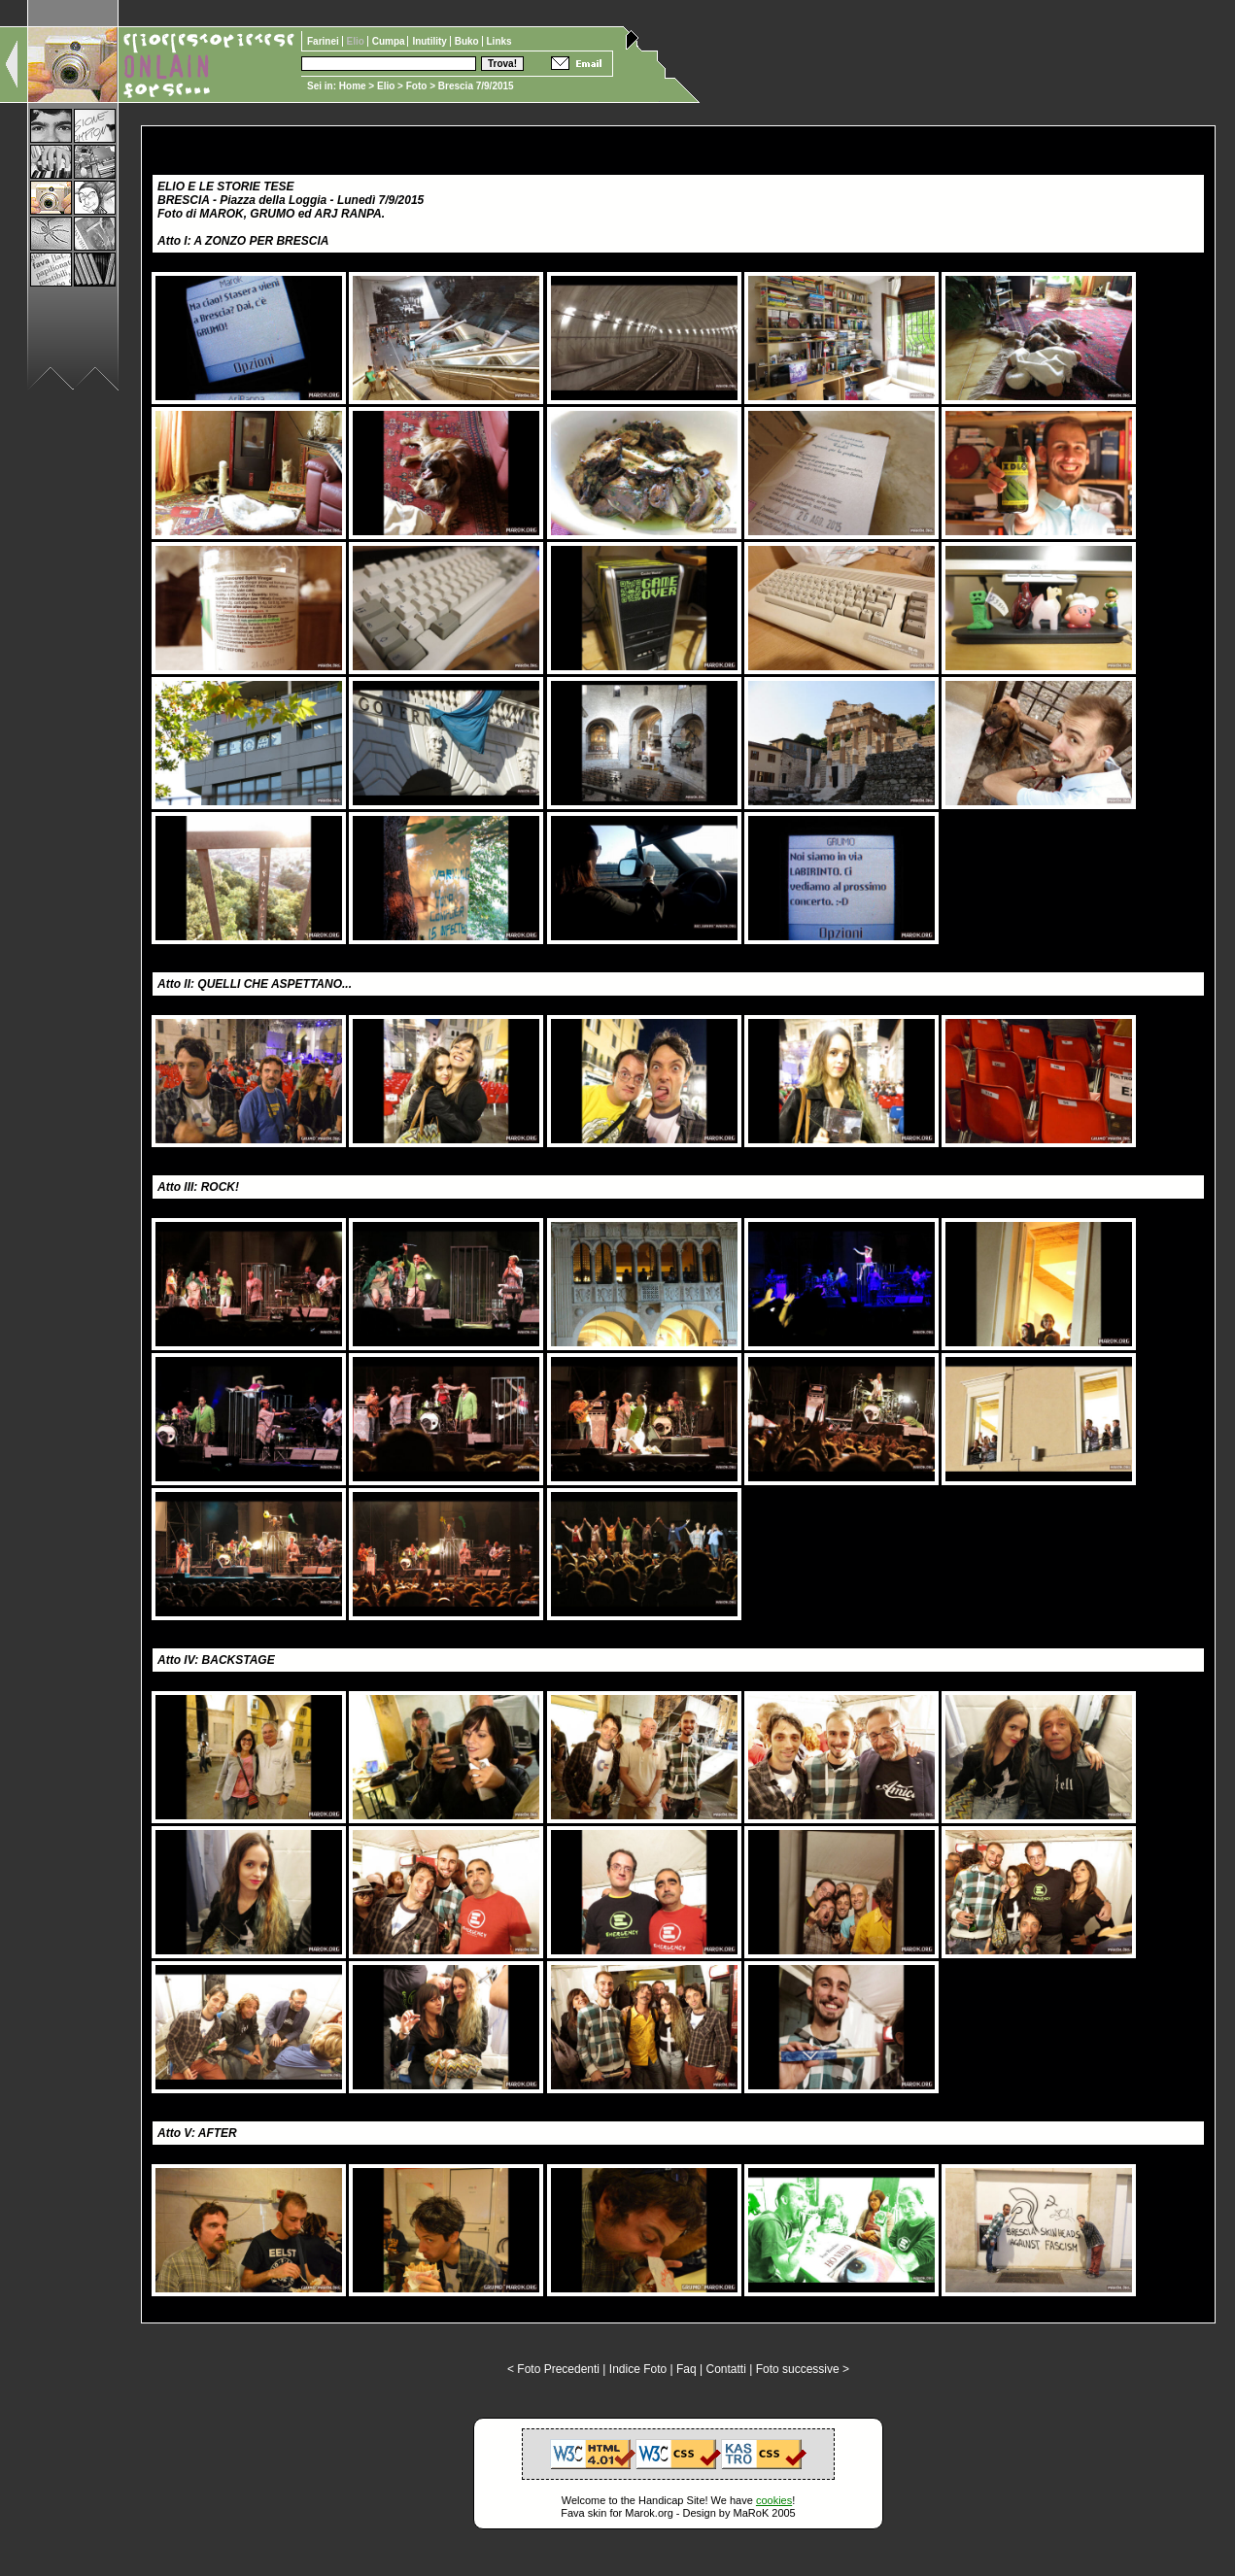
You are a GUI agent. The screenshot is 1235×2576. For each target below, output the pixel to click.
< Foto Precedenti (553, 2369)
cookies (774, 2500)
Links (499, 41)
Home (352, 86)
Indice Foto (638, 2369)
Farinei (324, 41)
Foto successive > (802, 2369)
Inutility (430, 41)
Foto (417, 86)
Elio (386, 86)
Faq (686, 2369)
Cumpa (390, 41)
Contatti (725, 2369)
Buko (468, 41)
